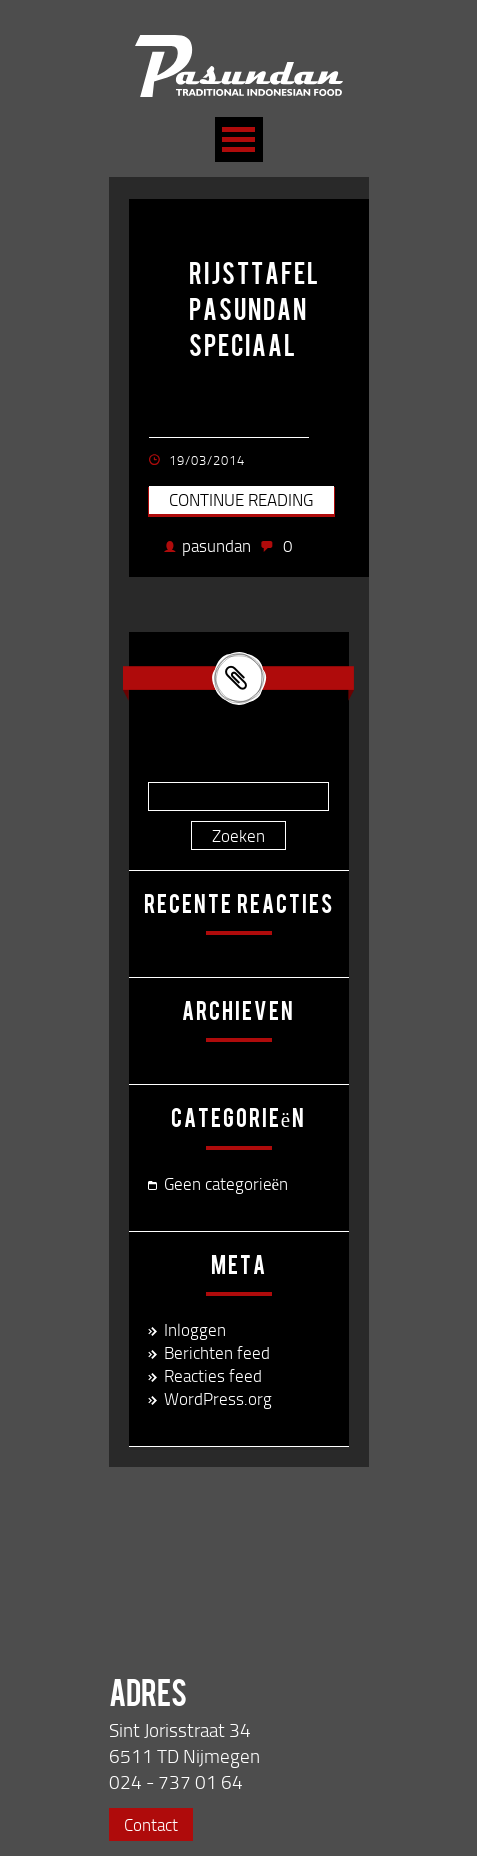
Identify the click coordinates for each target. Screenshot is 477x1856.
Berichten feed (217, 1352)
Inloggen (195, 1329)
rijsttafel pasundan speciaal (254, 313)
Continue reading (241, 499)
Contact (151, 1824)
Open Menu (239, 139)
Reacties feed (213, 1375)
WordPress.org (218, 1398)
